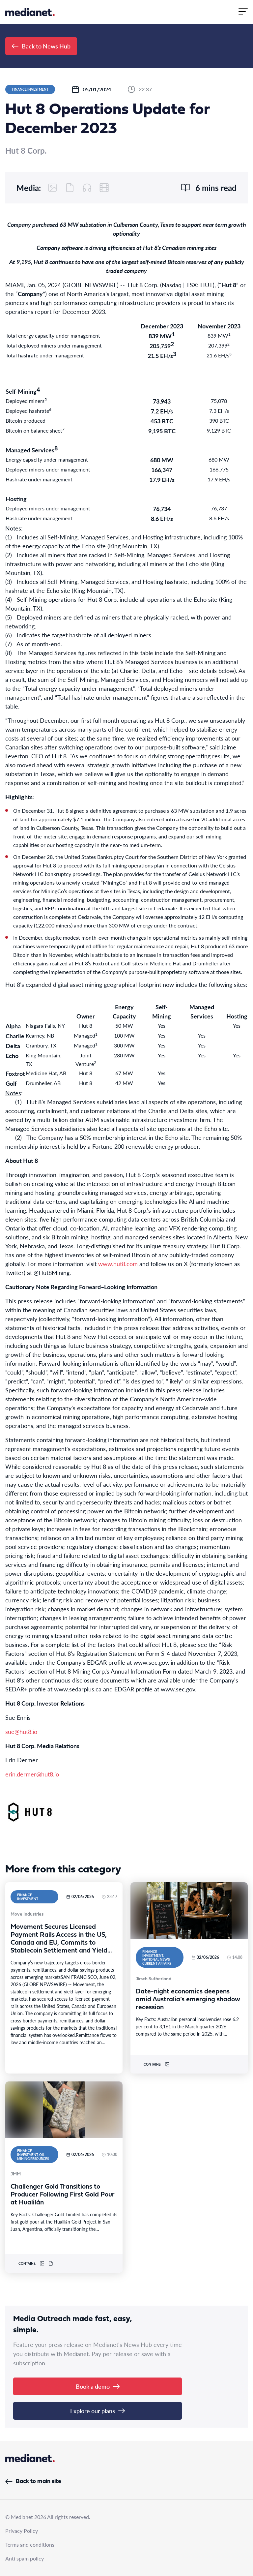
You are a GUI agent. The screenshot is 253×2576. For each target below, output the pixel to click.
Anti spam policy (24, 2558)
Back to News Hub (41, 46)
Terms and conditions (29, 2544)
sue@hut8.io (21, 1731)
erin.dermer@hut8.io (32, 1774)
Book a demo (98, 2386)
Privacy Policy (21, 2530)
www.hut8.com (118, 1263)
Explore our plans (97, 2411)
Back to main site (33, 2481)
